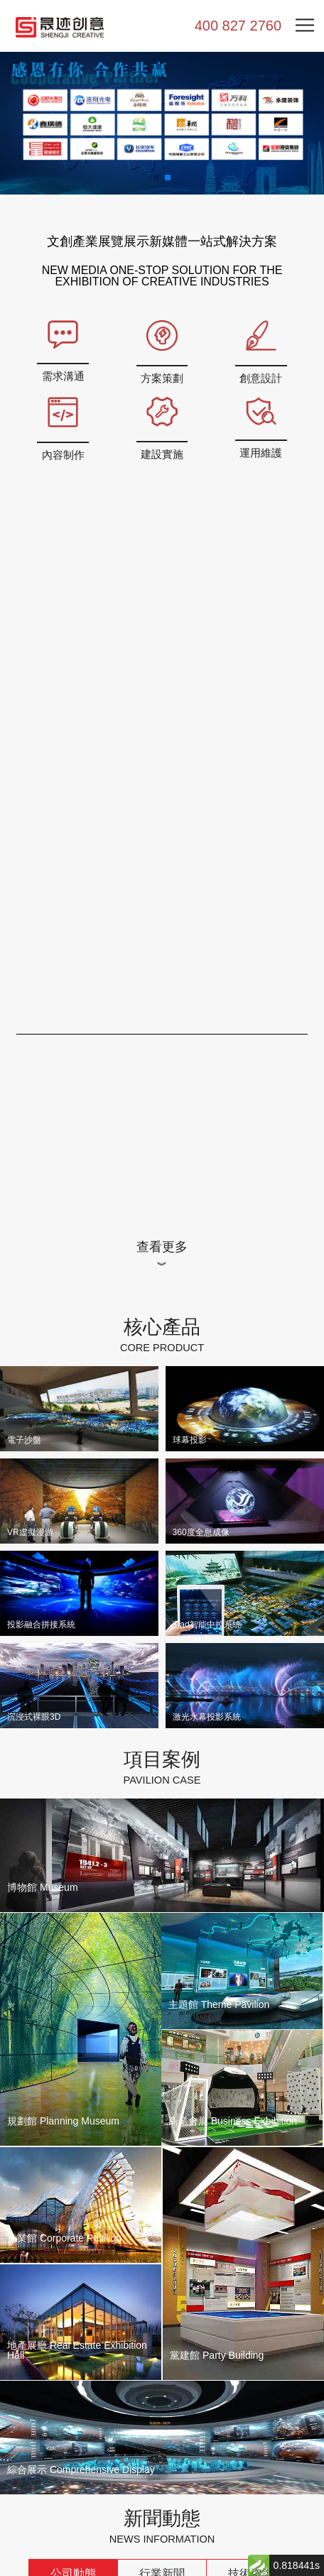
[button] (156, 177)
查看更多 (162, 1246)
